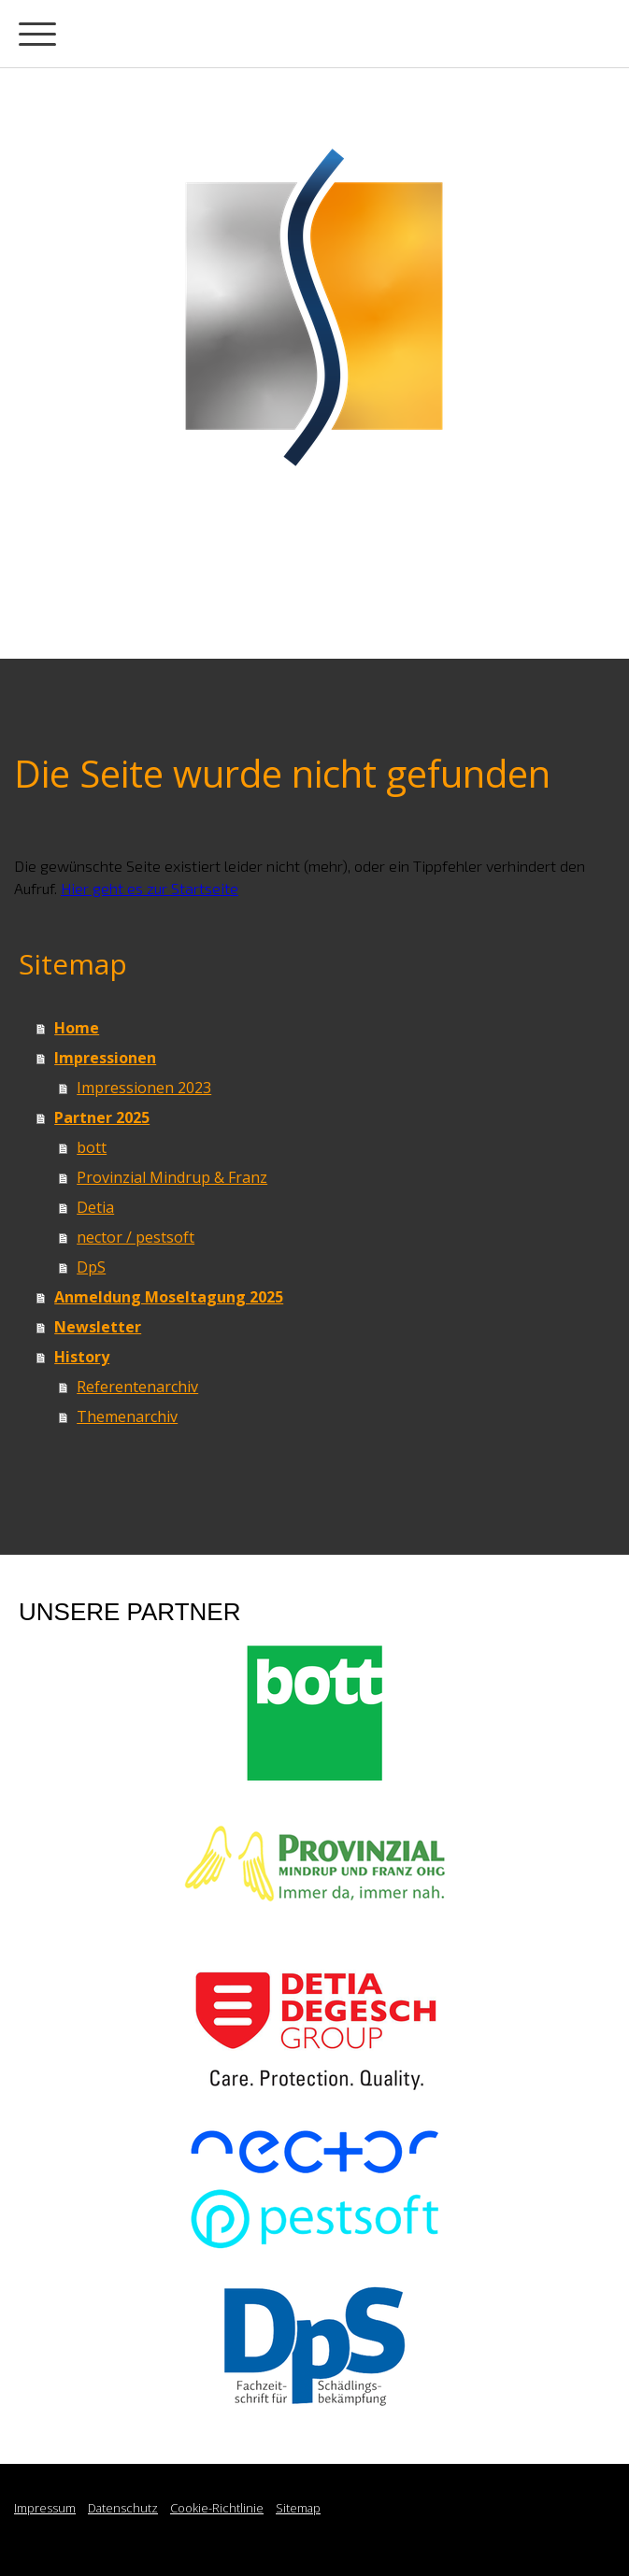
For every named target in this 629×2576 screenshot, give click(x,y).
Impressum (45, 2507)
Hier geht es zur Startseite (149, 888)
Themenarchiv (127, 1416)
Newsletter (97, 1326)
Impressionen (105, 1057)
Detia (95, 1207)
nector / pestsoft (135, 1237)
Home (76, 1028)
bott (92, 1147)
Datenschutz (123, 2507)
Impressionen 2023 (144, 1087)
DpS (91, 1267)
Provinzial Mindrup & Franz (172, 1177)
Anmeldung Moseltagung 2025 (168, 1297)
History (81, 1356)
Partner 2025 (102, 1117)
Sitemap (298, 2507)
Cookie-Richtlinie (217, 2507)
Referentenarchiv (137, 1386)
